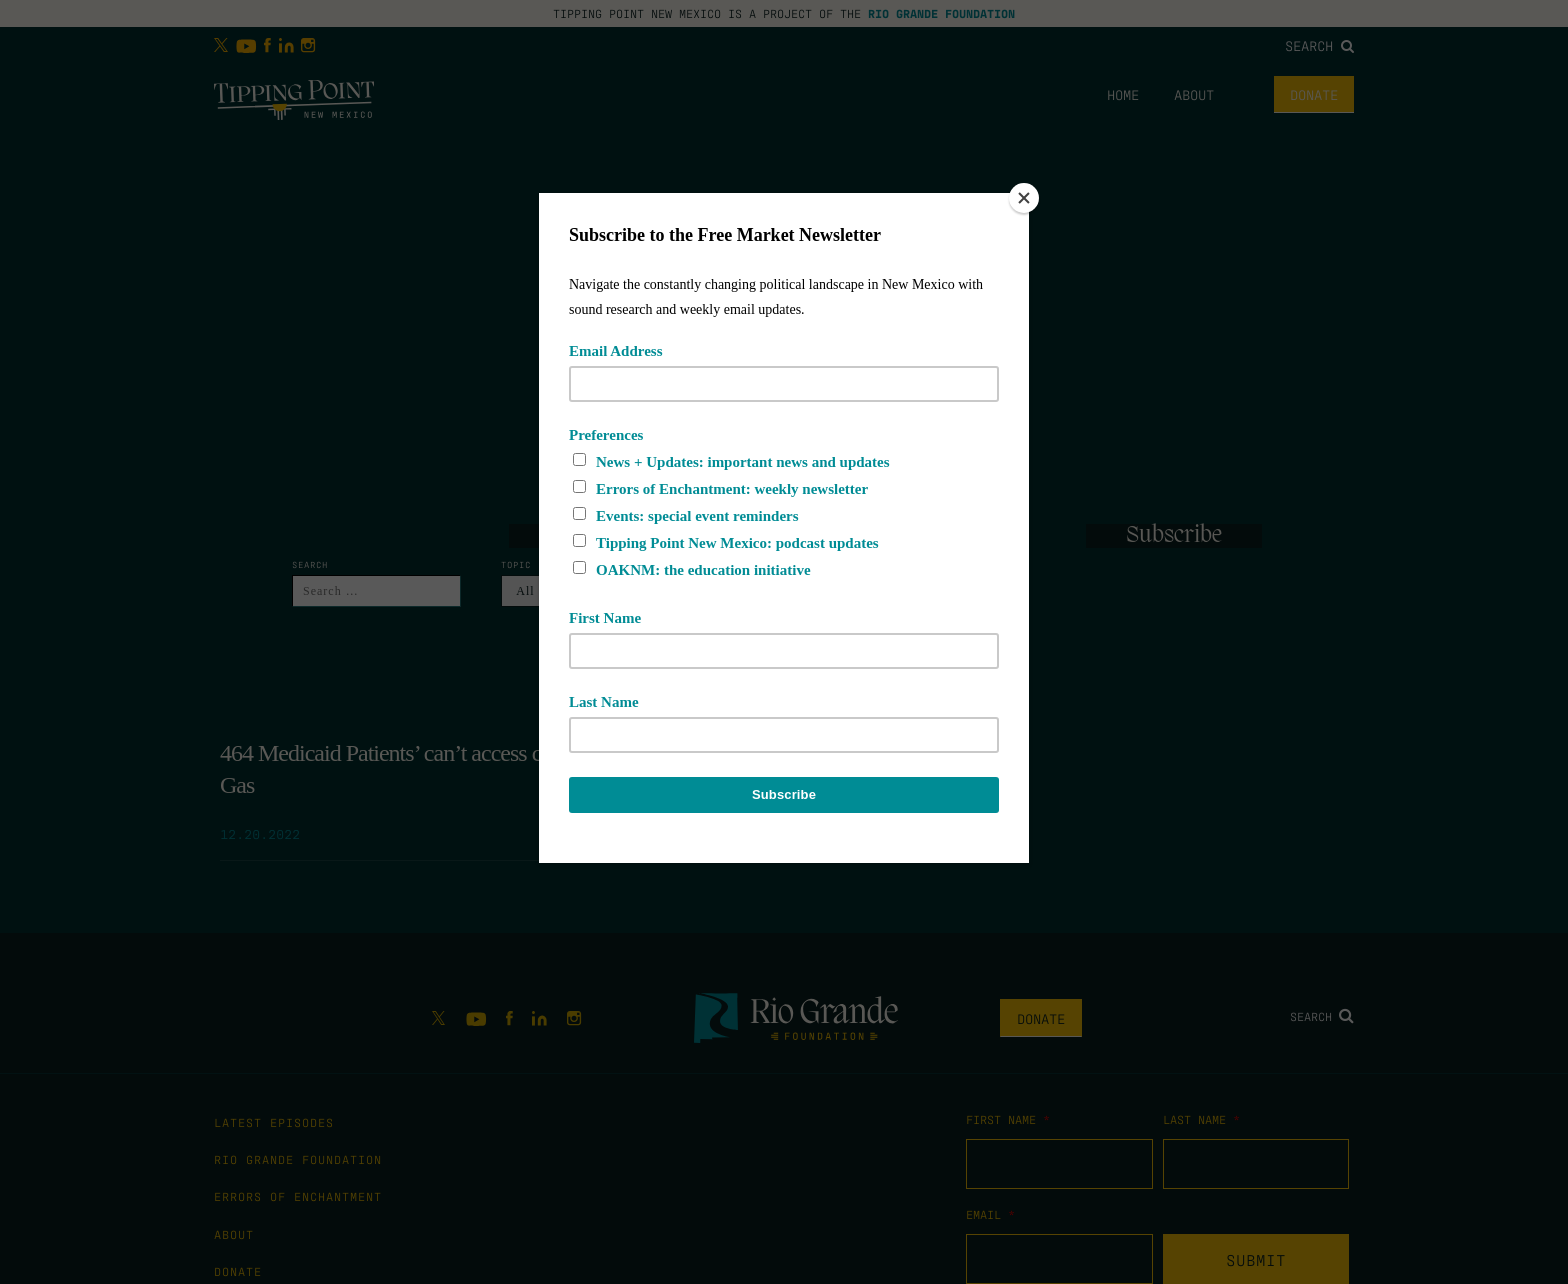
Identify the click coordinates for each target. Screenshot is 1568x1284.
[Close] (1024, 198)
